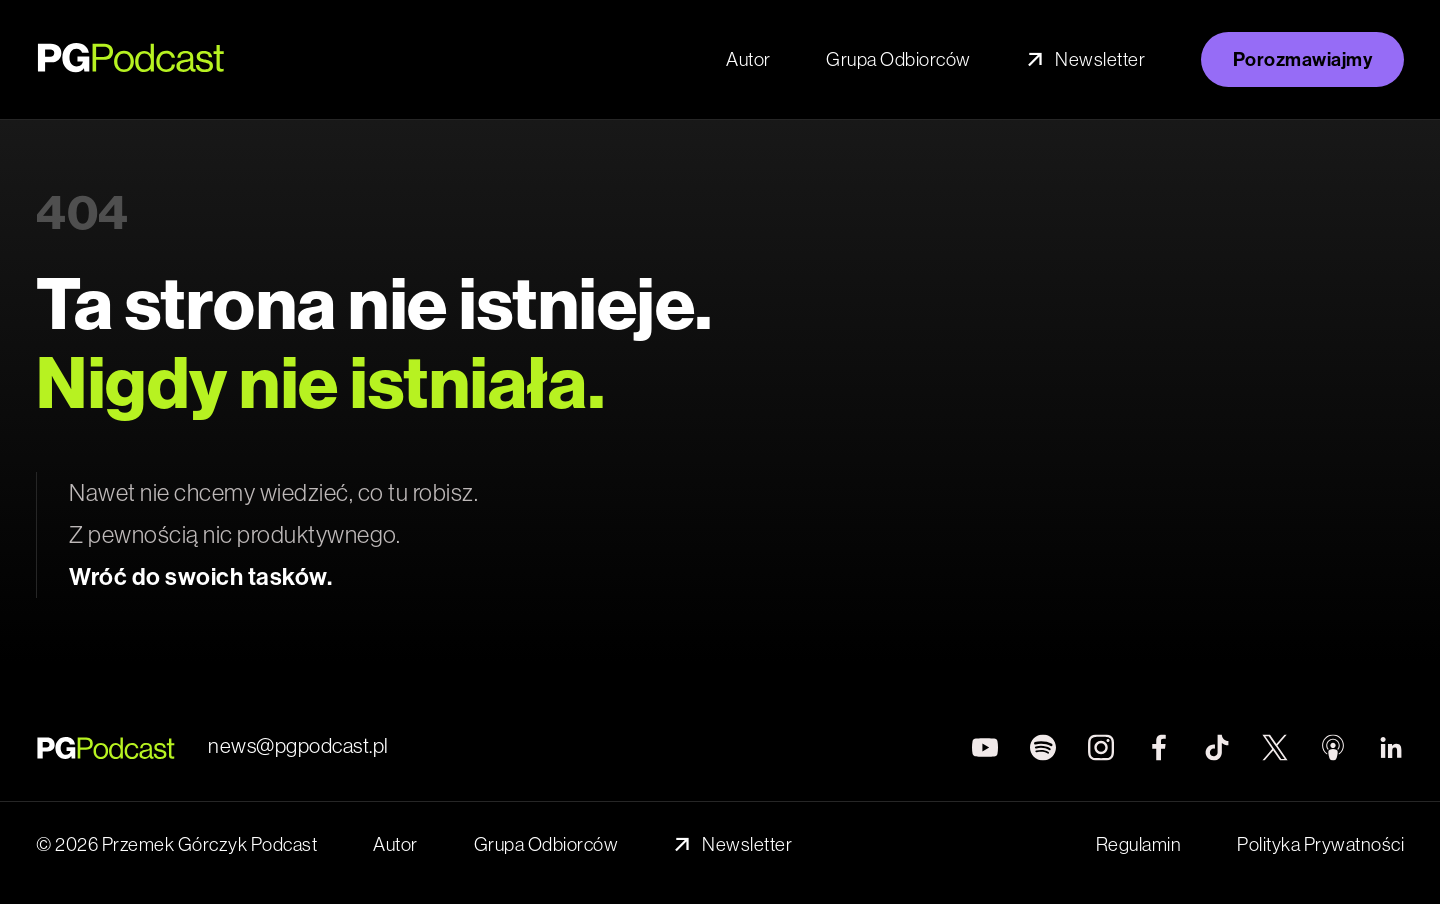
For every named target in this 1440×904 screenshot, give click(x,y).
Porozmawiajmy (1303, 59)
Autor (748, 59)
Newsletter (1086, 59)
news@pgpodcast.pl (298, 745)
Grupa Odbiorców (898, 59)
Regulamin (1139, 844)
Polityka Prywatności (1320, 844)
